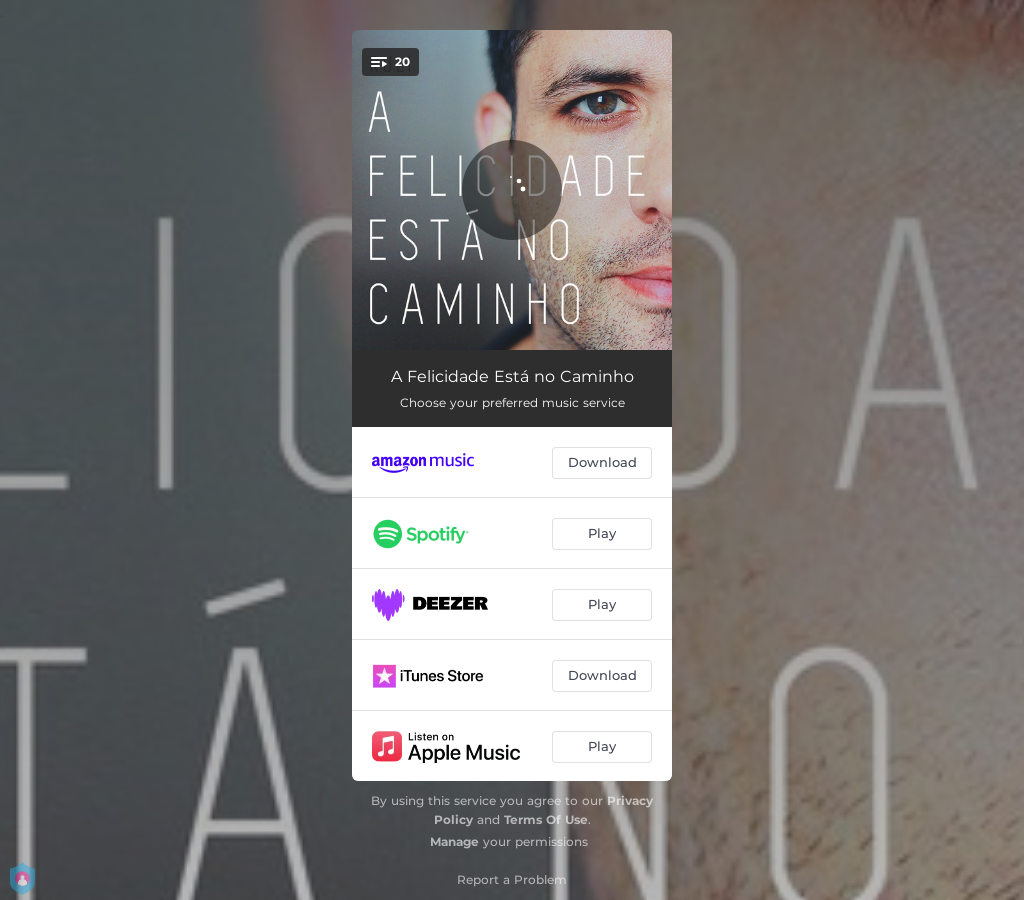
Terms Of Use (546, 819)
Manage (454, 841)
